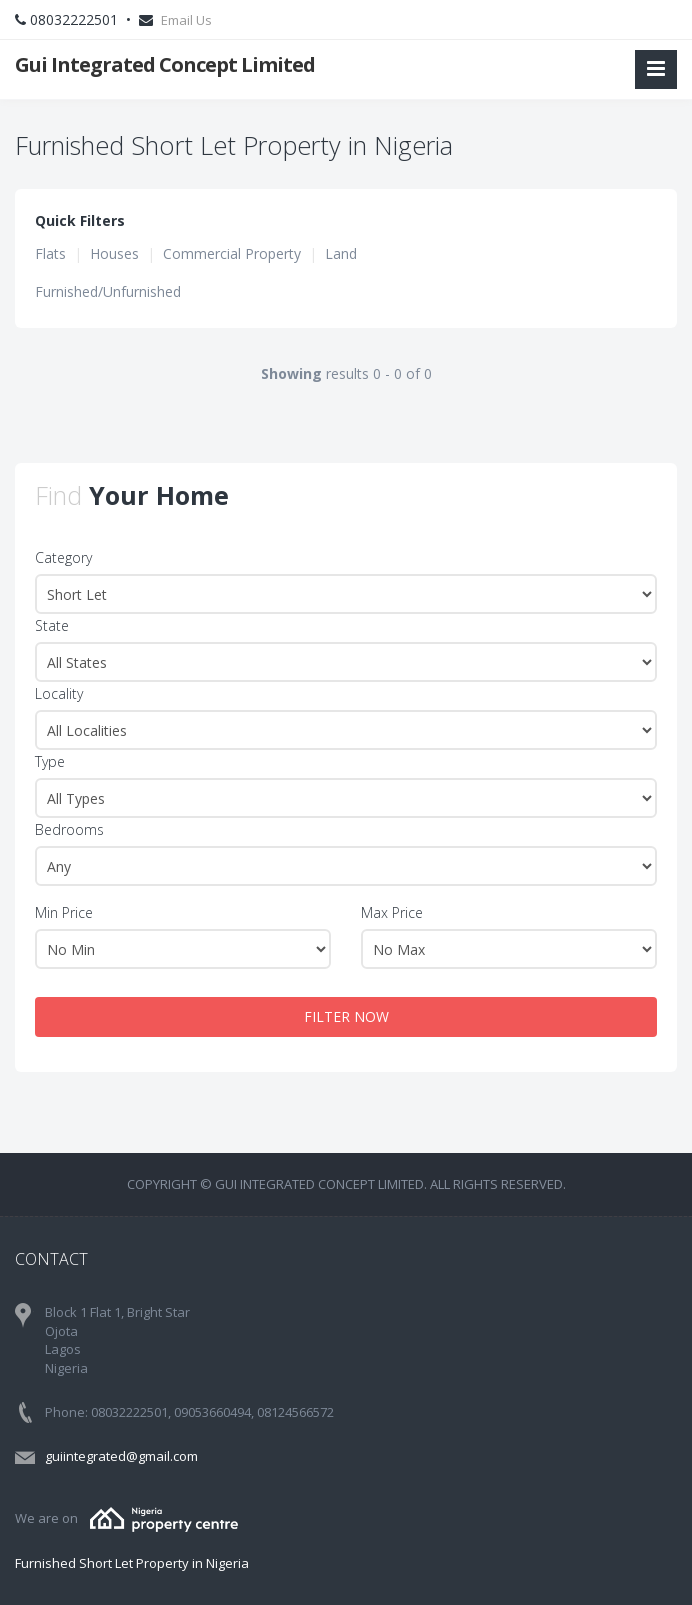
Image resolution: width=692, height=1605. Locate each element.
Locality (59, 693)
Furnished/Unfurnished (108, 291)
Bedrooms (69, 829)
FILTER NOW (346, 1016)
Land (341, 253)
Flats (50, 253)
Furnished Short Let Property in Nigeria (132, 1563)
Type (50, 761)
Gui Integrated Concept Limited (165, 64)
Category (63, 557)
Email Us (186, 20)
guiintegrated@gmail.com (121, 1456)
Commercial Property (232, 253)
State (52, 625)
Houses (114, 253)
